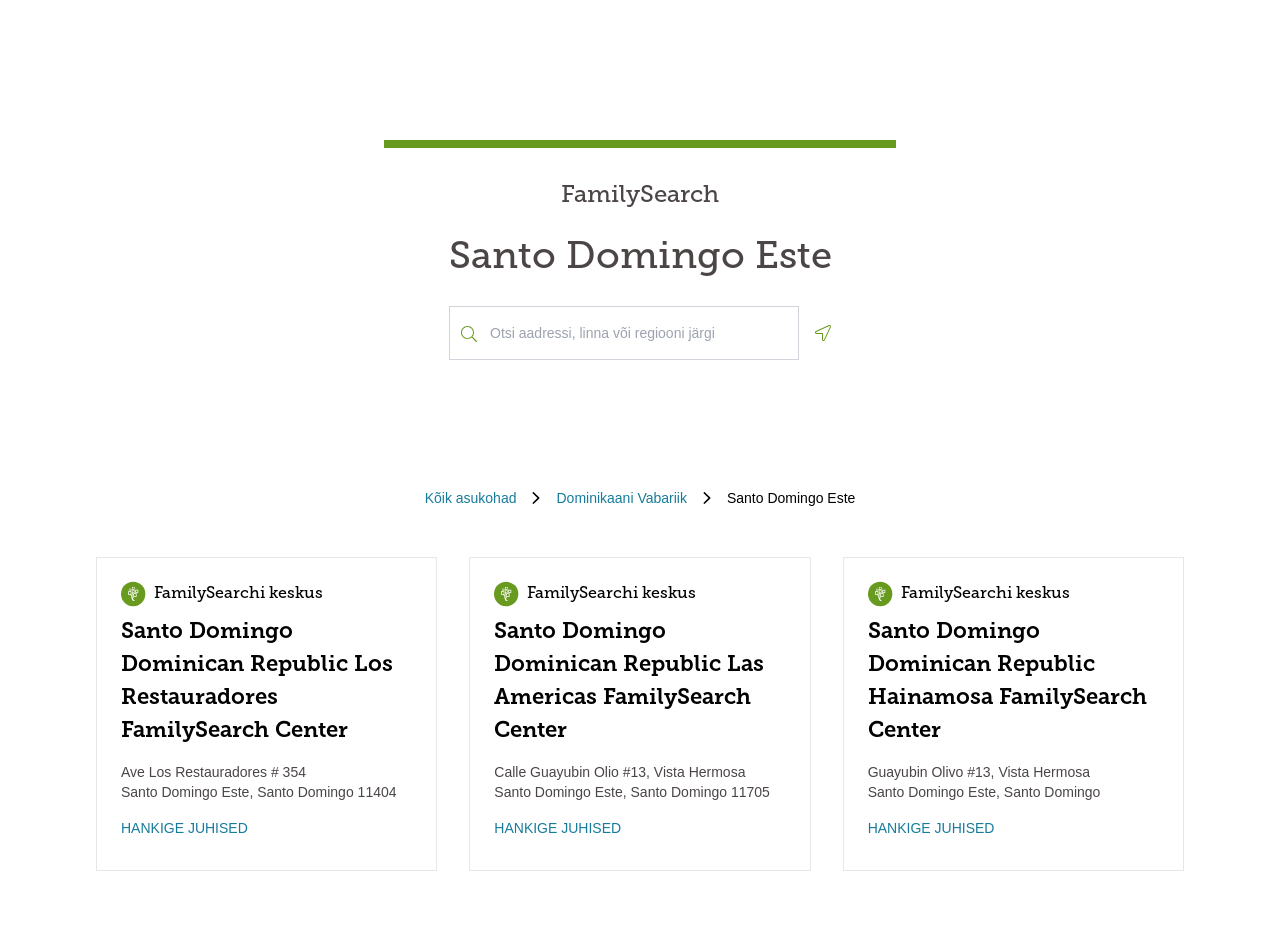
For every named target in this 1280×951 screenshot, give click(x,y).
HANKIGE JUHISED (184, 828)
